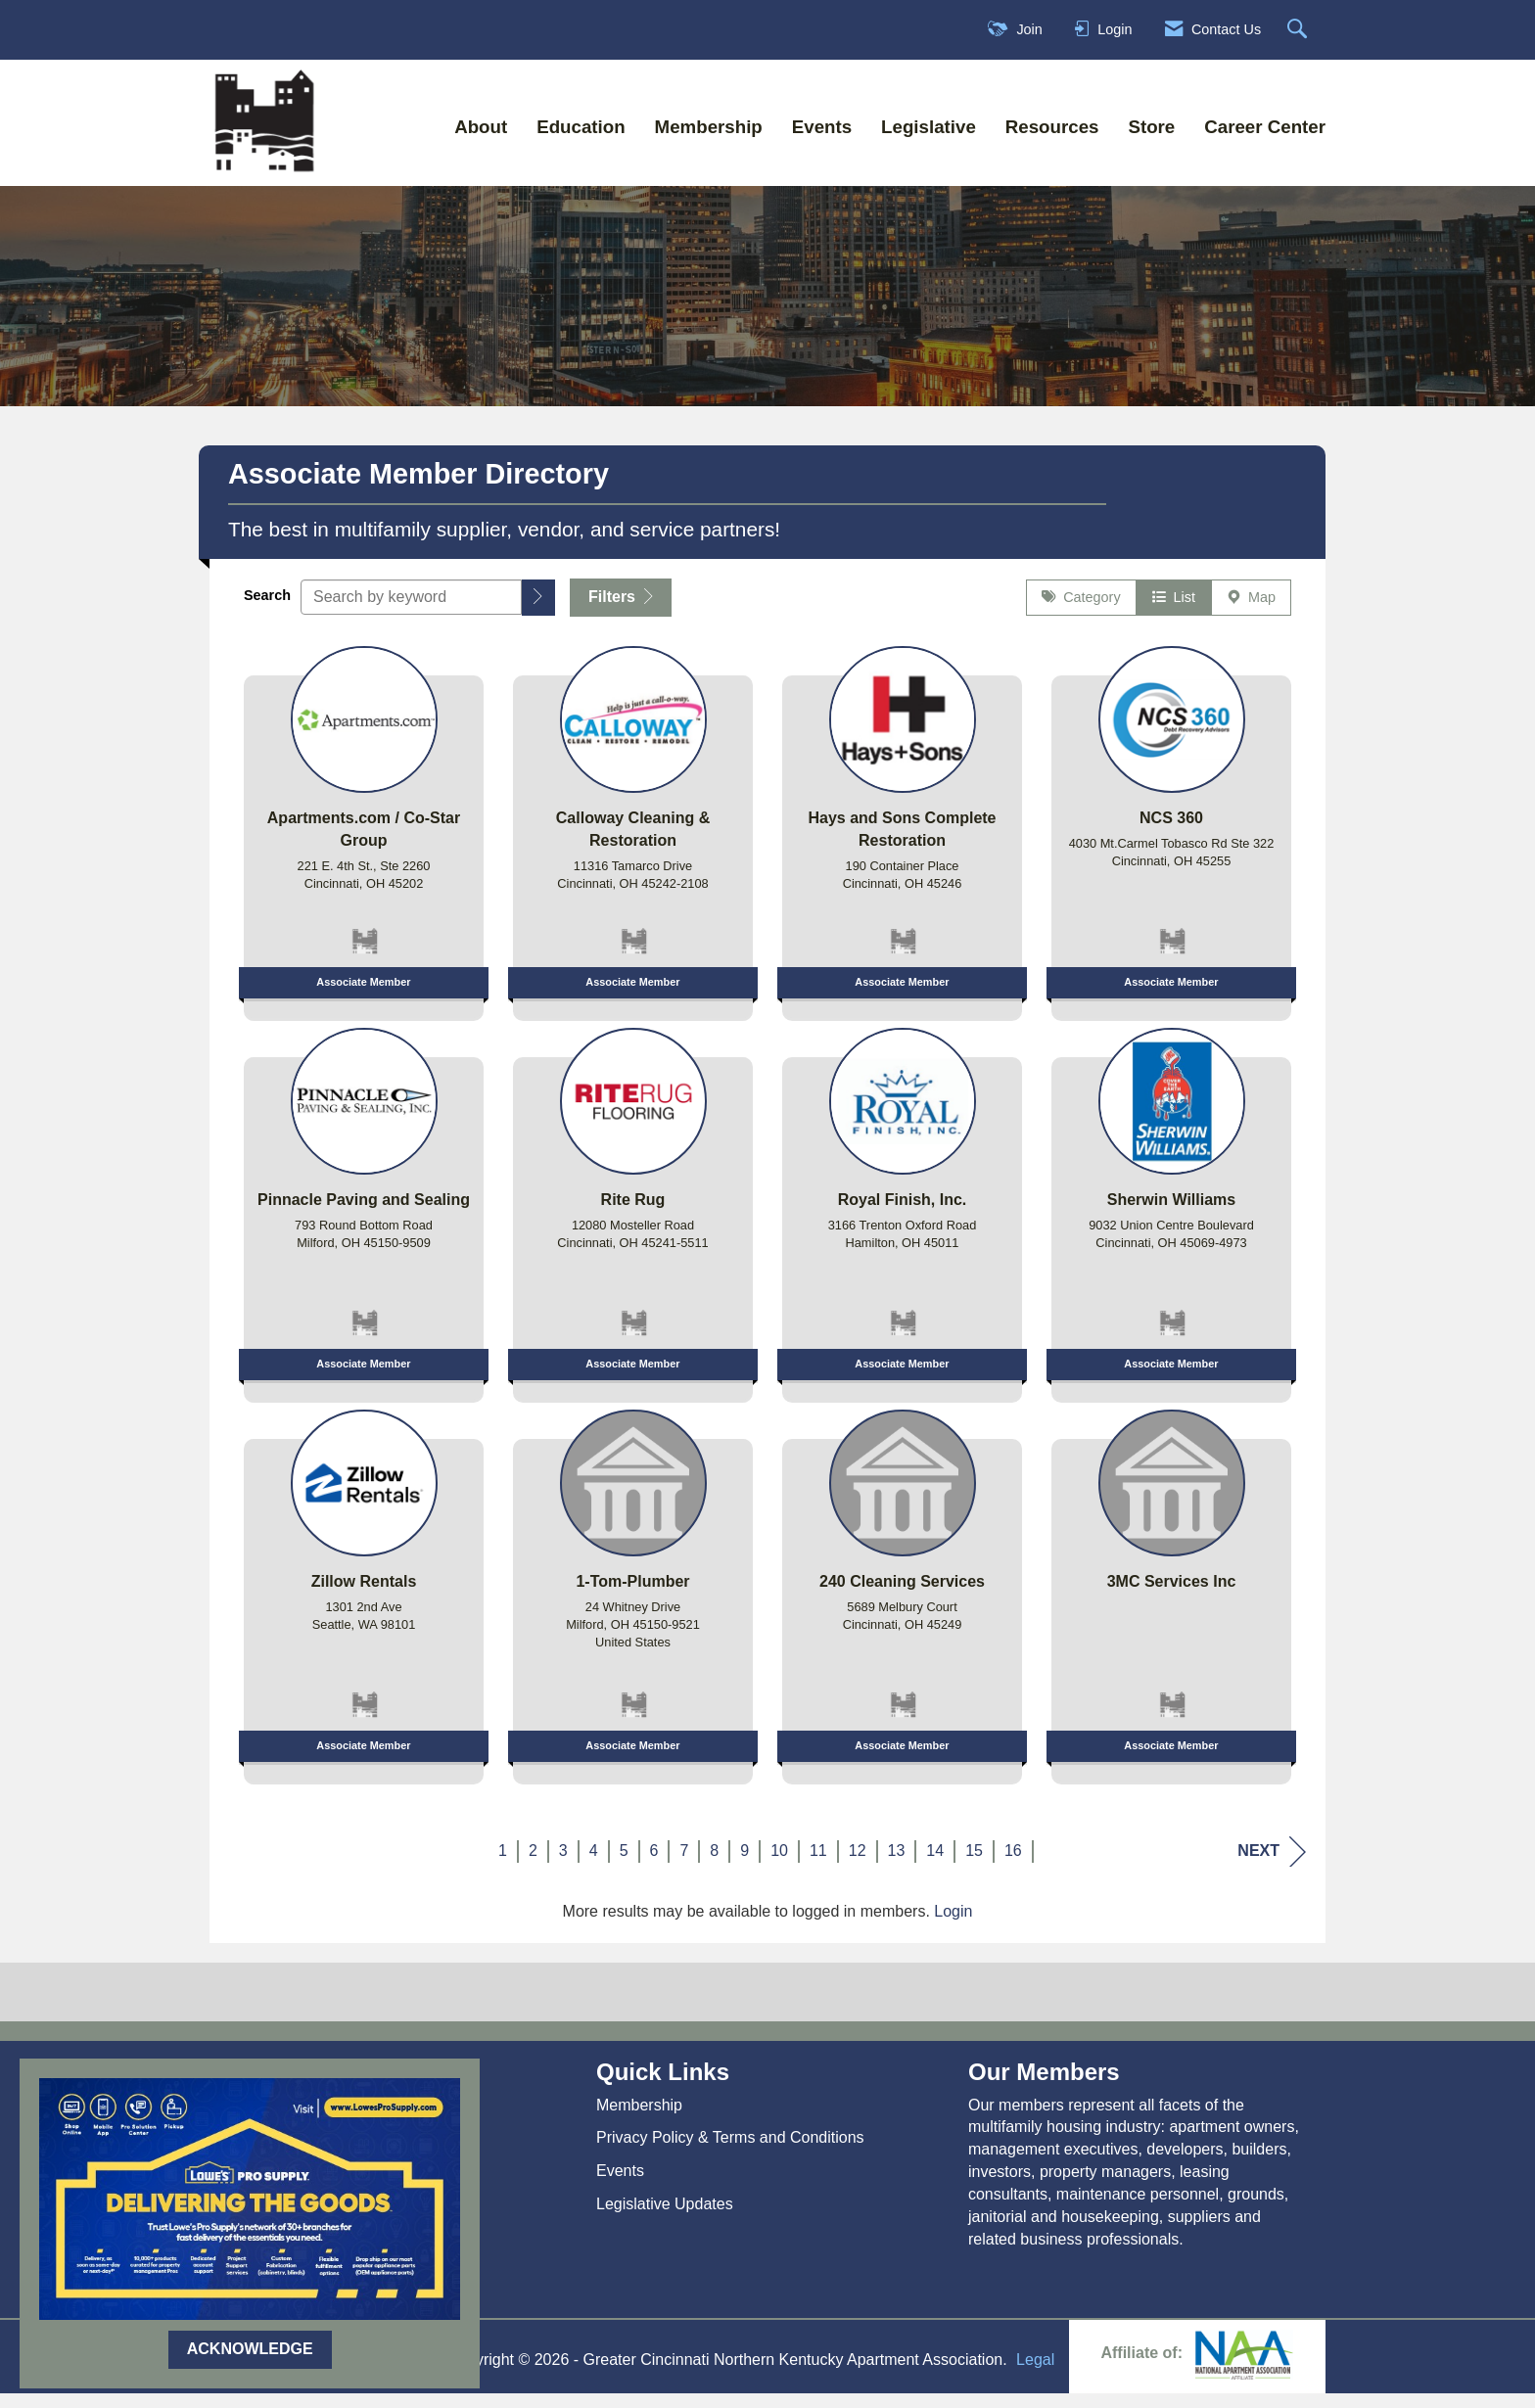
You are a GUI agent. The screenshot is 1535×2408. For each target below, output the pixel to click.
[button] (538, 611)
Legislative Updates (664, 2217)
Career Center (1265, 126)
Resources (1052, 126)
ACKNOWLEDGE (250, 2348)
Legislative (928, 126)
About (480, 126)
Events (822, 126)
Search (267, 609)
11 (818, 1864)
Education (580, 126)
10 (779, 1864)
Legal (1035, 2374)
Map (1251, 612)
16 (1013, 1864)
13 (897, 1864)
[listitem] (363, 841)
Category (1081, 612)
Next (1271, 1865)
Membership (709, 126)
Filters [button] (620, 610)
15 (974, 1864)
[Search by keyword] (411, 610)
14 (935, 1864)
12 (857, 1864)
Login (953, 1925)
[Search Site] (1299, 30)
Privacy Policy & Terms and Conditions (730, 2152)
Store (1151, 126)
